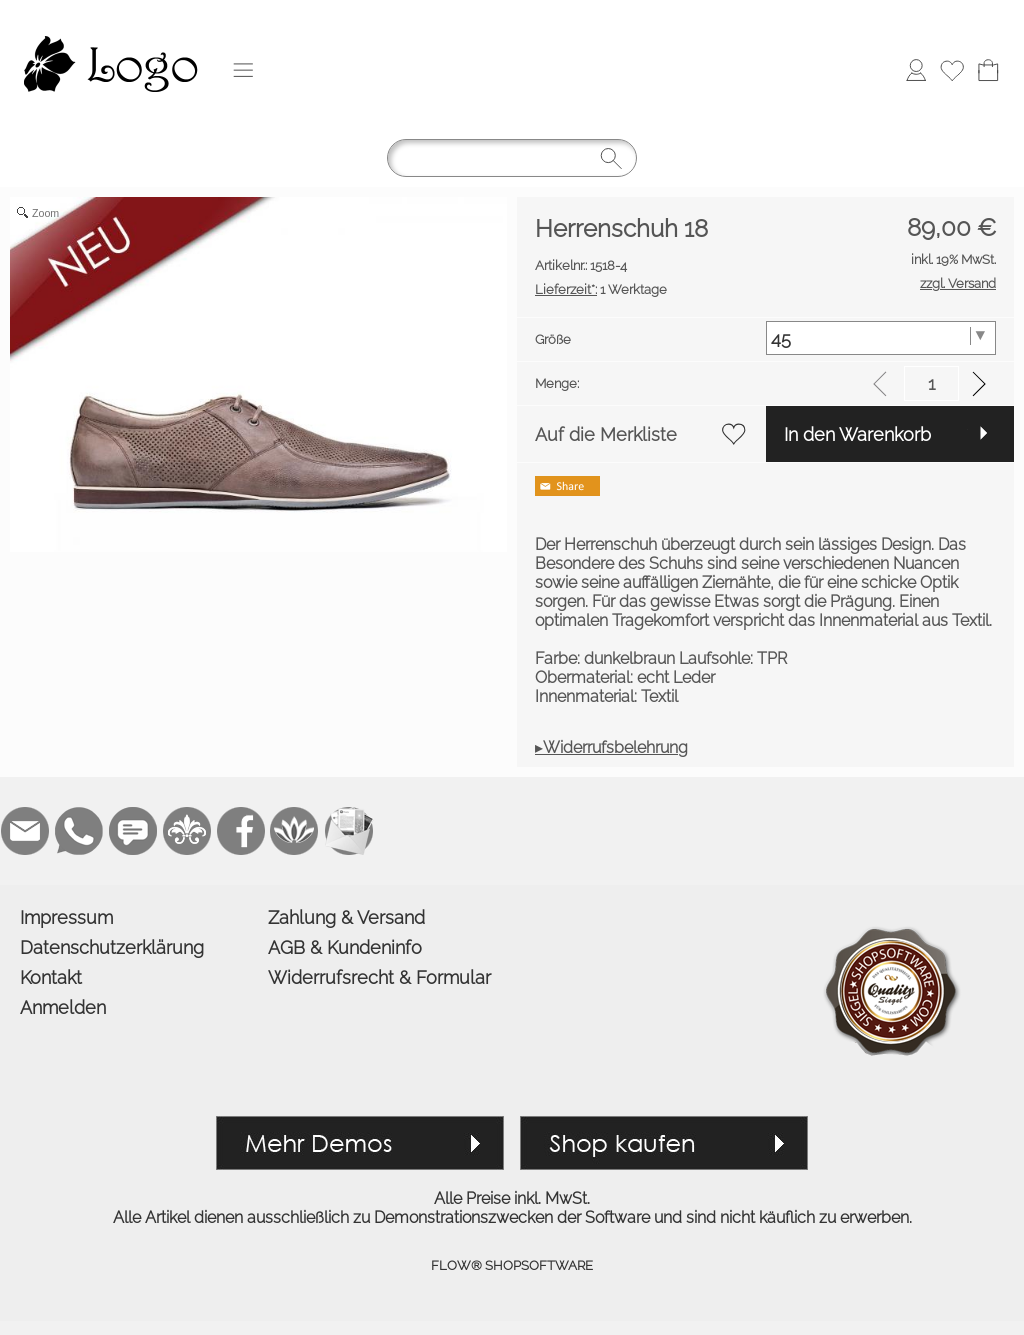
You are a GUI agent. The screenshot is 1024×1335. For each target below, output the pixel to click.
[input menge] (931, 383)
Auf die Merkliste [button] (606, 434)
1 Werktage (601, 289)
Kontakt (51, 977)
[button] (243, 70)
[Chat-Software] (133, 831)
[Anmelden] (916, 70)
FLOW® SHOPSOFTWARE (512, 1265)
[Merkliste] (952, 70)
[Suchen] (512, 158)
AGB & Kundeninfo (345, 947)
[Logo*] (111, 21)
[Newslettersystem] (349, 831)
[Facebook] (241, 831)
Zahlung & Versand (346, 917)
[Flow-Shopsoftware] (295, 831)
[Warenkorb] (988, 70)
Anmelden (63, 1007)
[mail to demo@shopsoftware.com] (25, 831)
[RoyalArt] (187, 831)
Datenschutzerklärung (112, 947)
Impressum (66, 917)
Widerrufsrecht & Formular (379, 977)
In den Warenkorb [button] (857, 434)
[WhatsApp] (79, 831)
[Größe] (881, 338)
